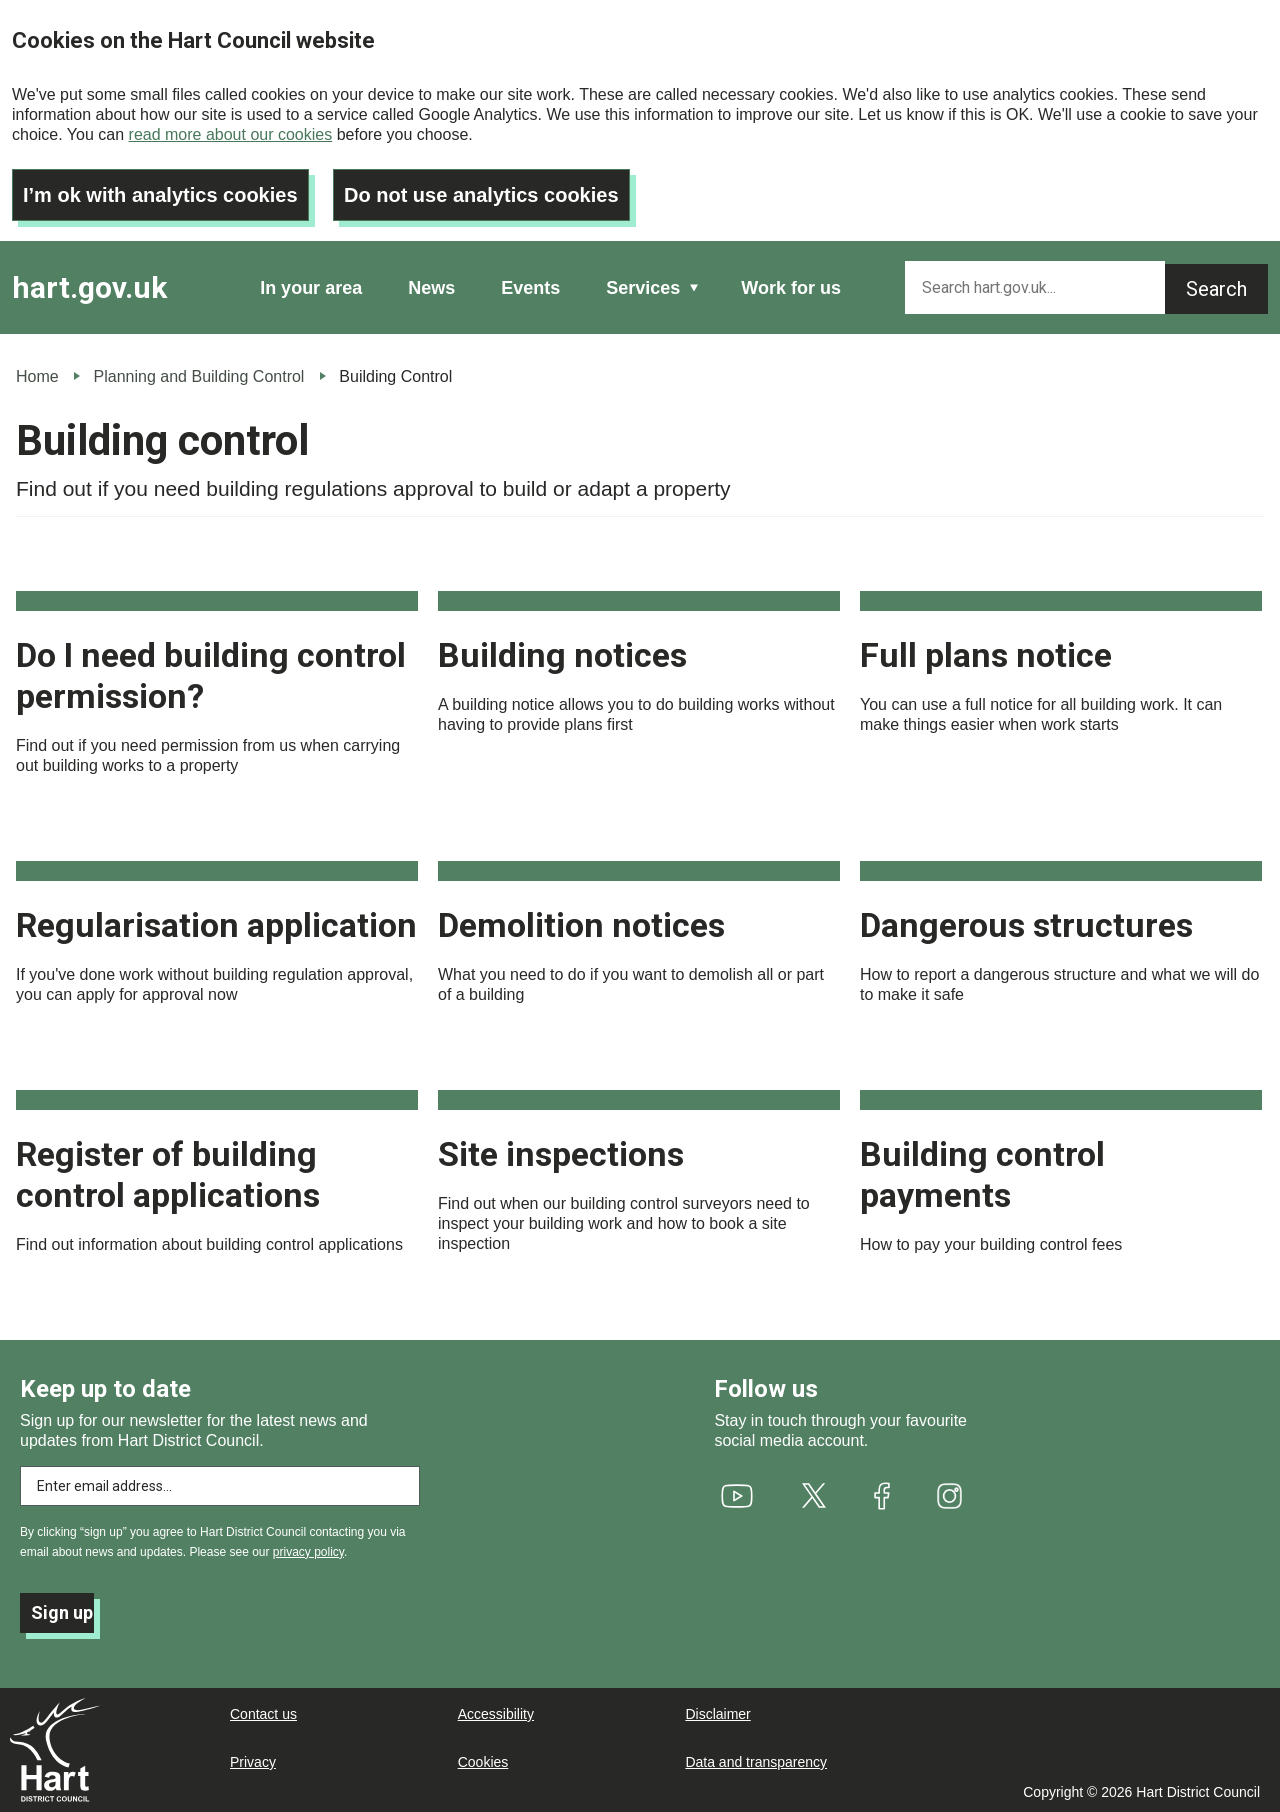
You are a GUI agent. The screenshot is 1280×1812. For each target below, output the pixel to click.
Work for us (791, 288)
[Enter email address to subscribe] (220, 1486)
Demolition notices (581, 925)
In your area (311, 288)
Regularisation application (216, 925)
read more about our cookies (231, 134)
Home (37, 376)
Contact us (263, 1714)
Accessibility (496, 1714)
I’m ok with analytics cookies (160, 195)
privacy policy (308, 1552)
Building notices (562, 655)
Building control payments (982, 1174)
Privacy (253, 1762)
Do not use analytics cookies (481, 195)
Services (643, 288)
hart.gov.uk (89, 287)
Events (530, 288)
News (431, 288)
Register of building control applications (168, 1174)
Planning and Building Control (199, 376)
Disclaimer (717, 1714)
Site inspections (561, 1154)
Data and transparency (756, 1762)
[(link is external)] (736, 1496)
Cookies (483, 1762)
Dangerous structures (1026, 925)
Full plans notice (986, 655)
